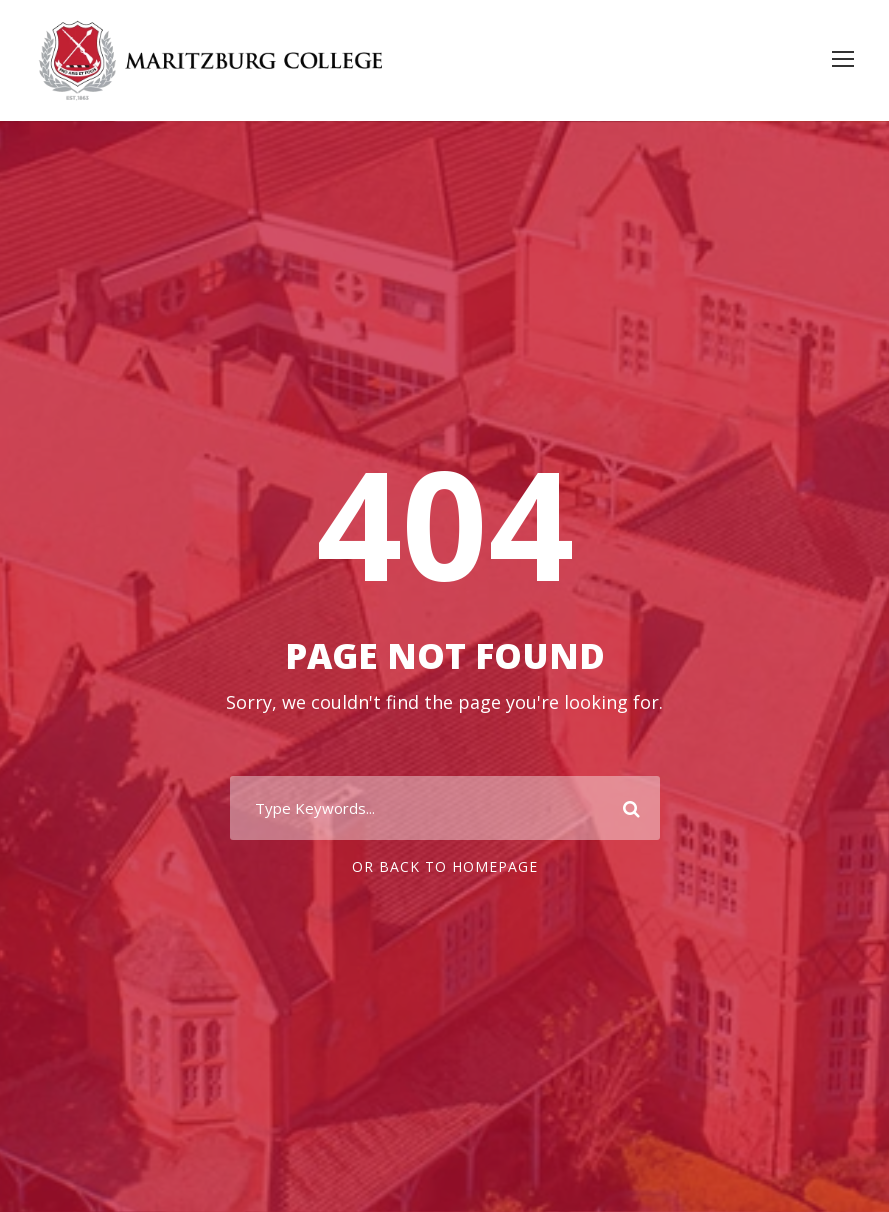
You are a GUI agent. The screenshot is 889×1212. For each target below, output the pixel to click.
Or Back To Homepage (445, 866)
